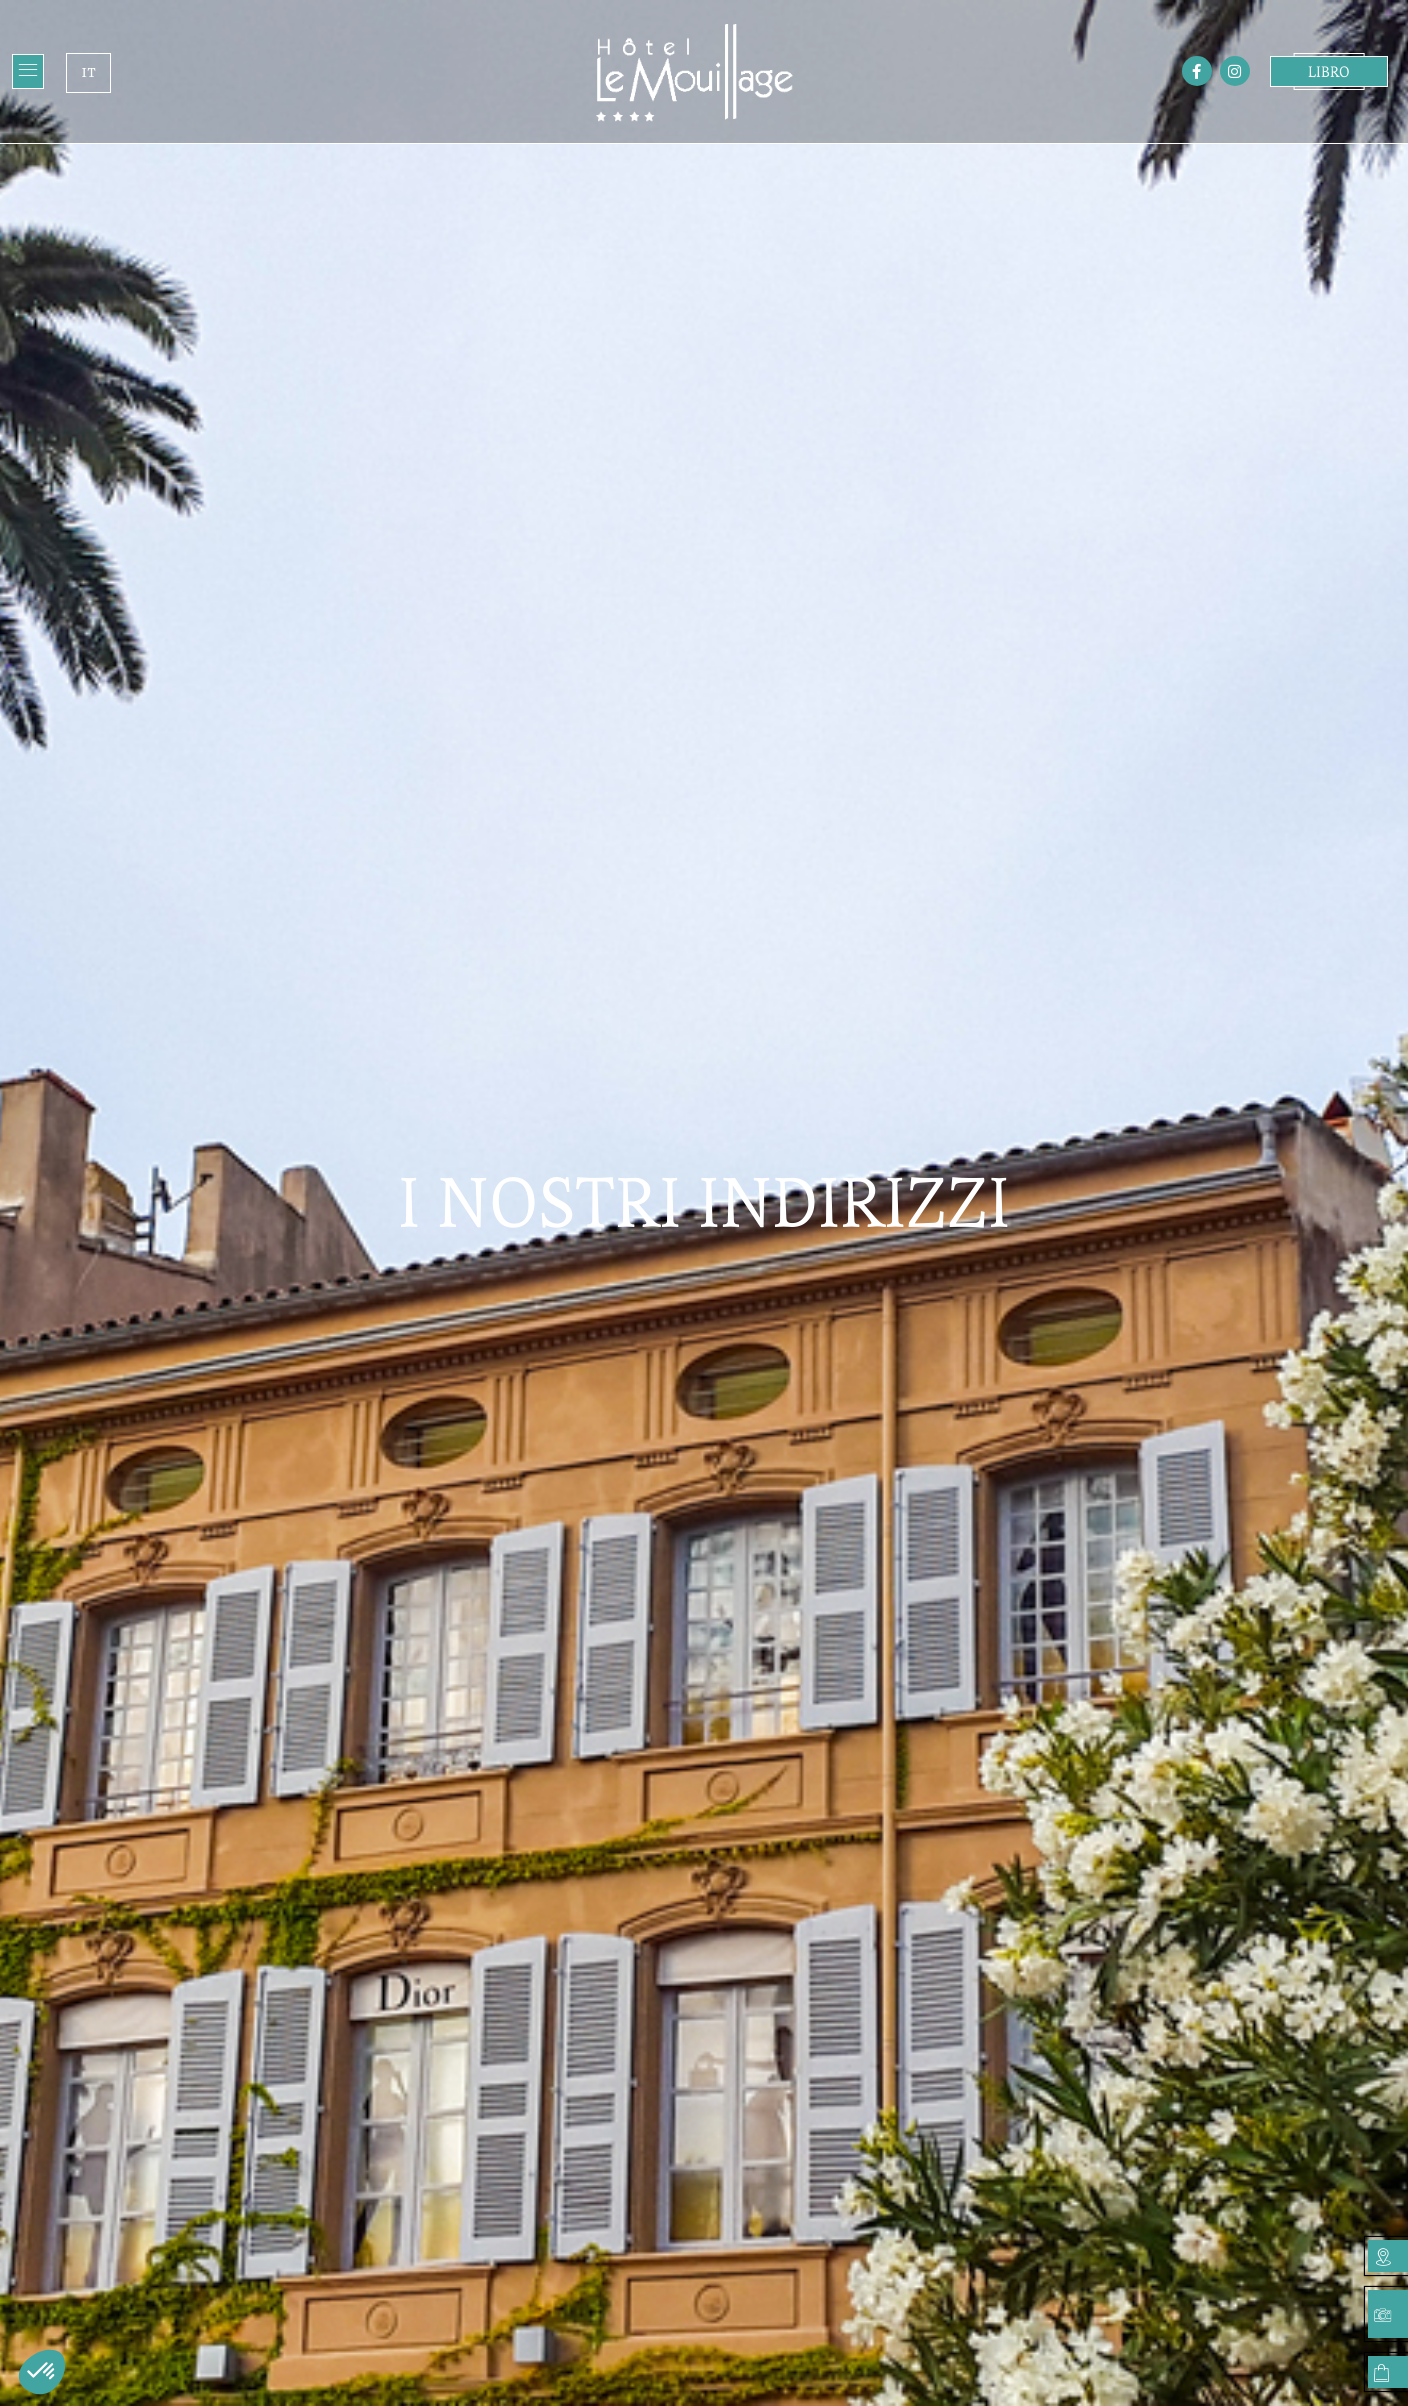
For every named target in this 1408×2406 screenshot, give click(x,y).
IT (88, 72)
